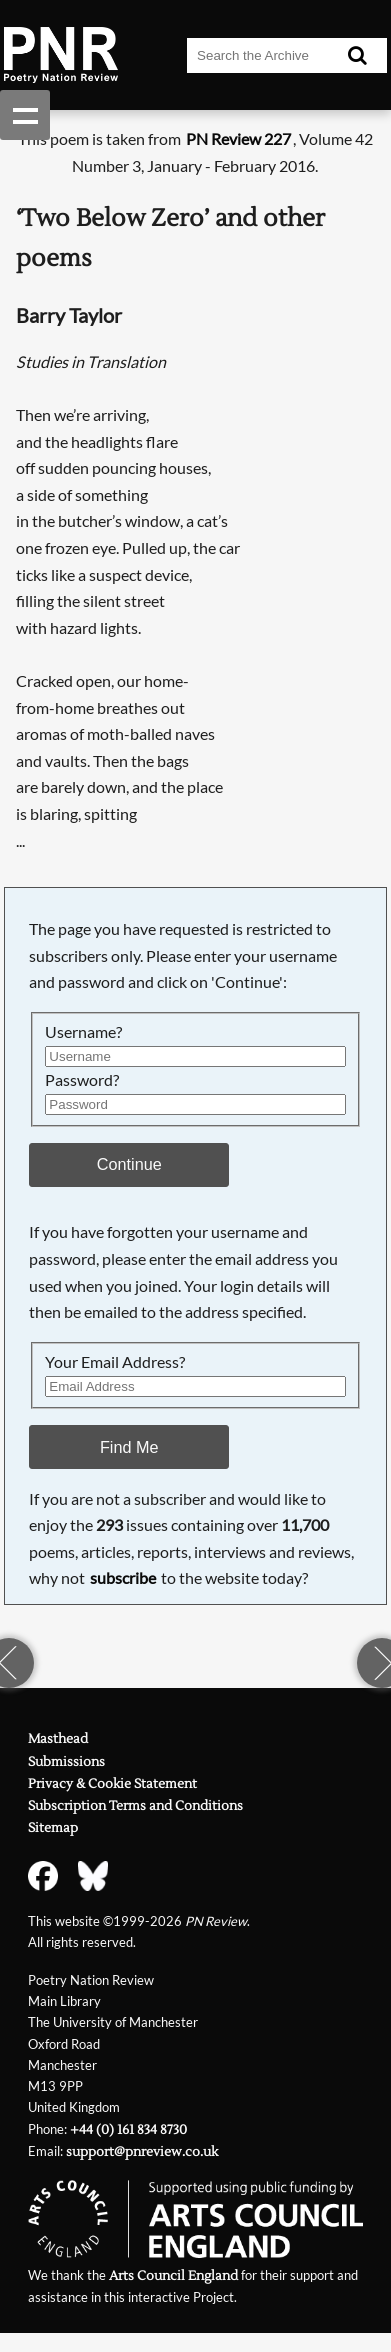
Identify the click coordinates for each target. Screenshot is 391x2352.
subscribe (123, 1577)
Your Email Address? (115, 1361)
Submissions (66, 1762)
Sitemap (53, 1828)
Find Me (129, 1447)
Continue (129, 1164)
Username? (83, 1031)
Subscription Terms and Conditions (135, 1806)
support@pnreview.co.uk (142, 2152)
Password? (82, 1079)
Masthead (58, 1739)
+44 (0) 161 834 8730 (128, 2130)
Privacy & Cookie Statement (112, 1784)
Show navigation (25, 115)
